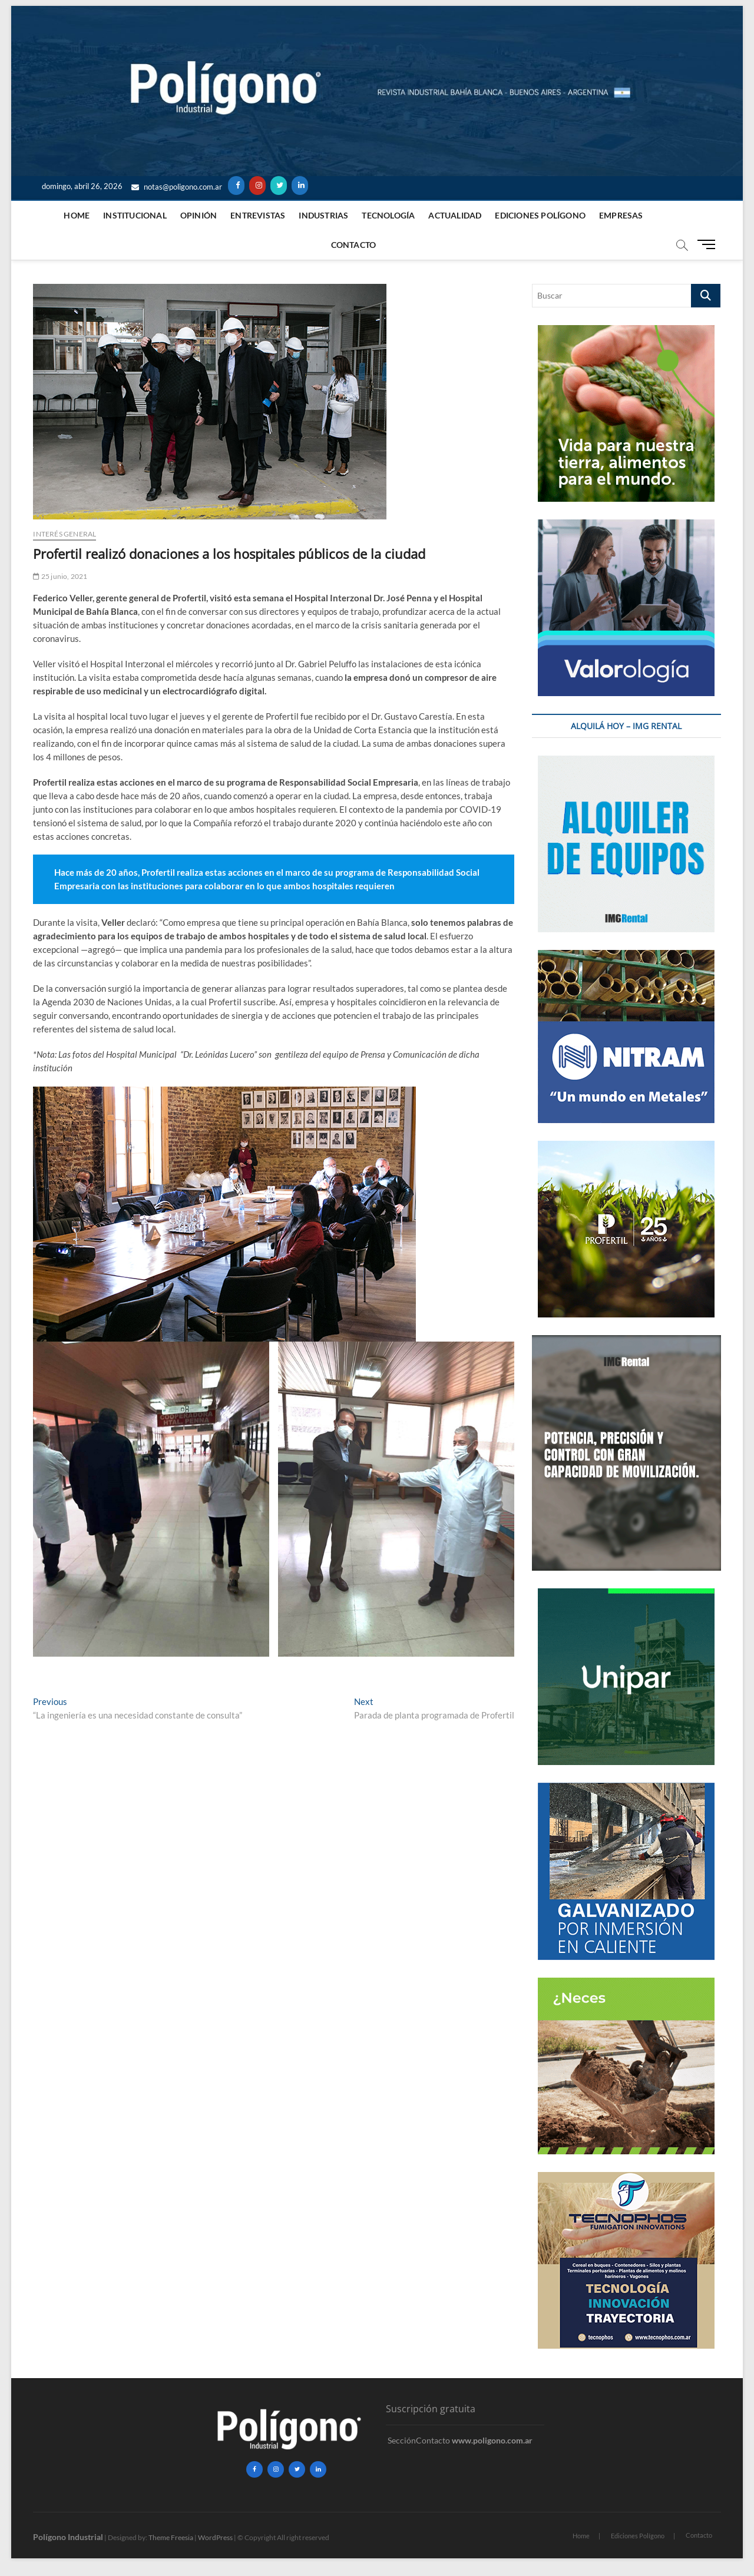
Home (77, 215)
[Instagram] (257, 185)
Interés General (64, 533)
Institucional (135, 215)
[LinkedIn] (300, 185)
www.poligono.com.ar (492, 2440)
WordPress (215, 2537)
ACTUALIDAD (454, 215)
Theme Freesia (170, 2537)
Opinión (198, 215)
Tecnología (388, 215)
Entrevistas (257, 215)
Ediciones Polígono (540, 215)
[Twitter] (278, 185)
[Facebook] (236, 185)
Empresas (621, 215)
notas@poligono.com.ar (176, 186)
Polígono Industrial (68, 2537)
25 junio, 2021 (60, 576)
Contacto (353, 245)
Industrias (323, 215)
